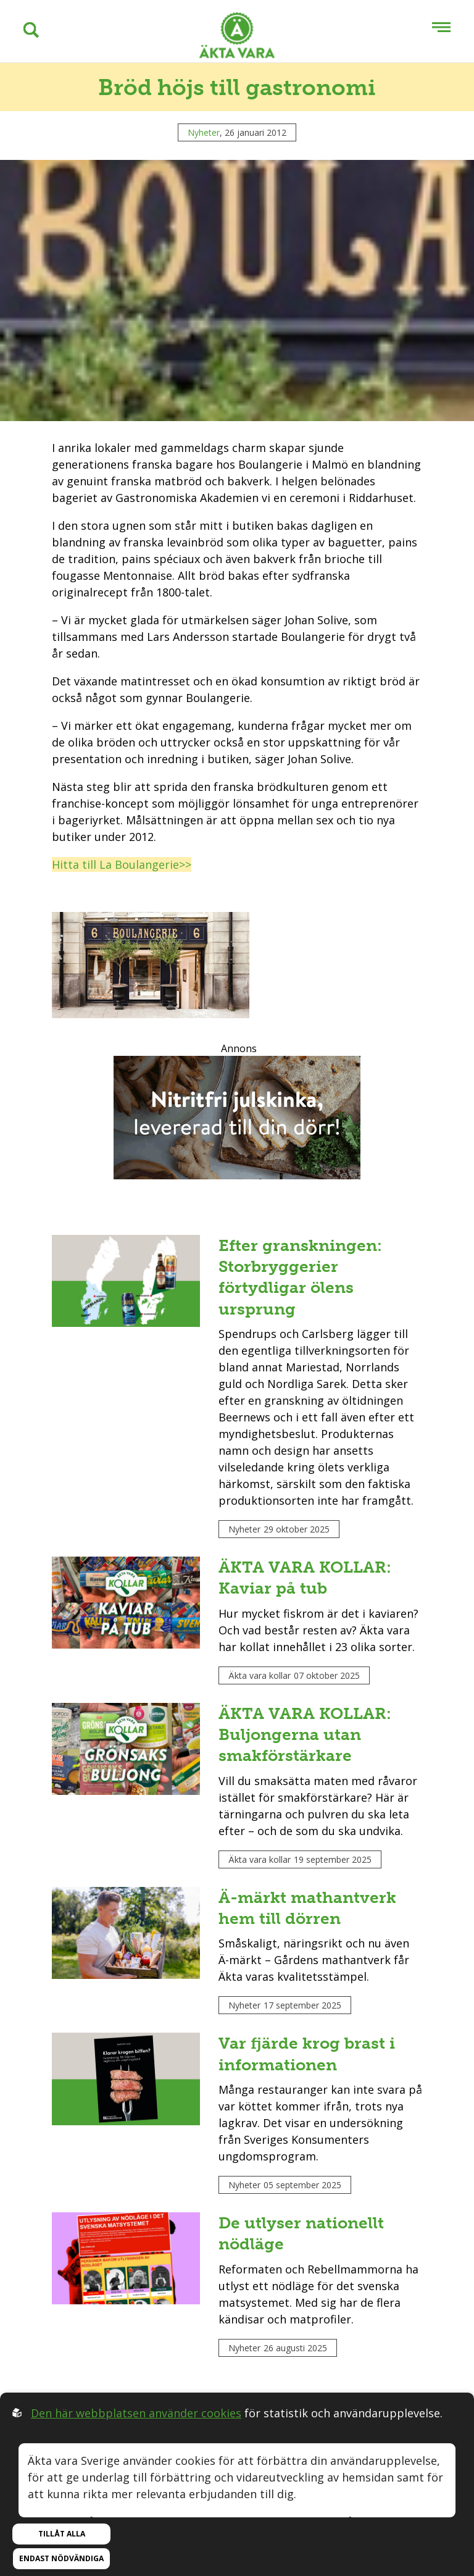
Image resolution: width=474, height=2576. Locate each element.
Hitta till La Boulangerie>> (121, 864)
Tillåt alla (61, 2533)
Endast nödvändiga (61, 2558)
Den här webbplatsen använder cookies (136, 2413)
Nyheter (204, 132)
